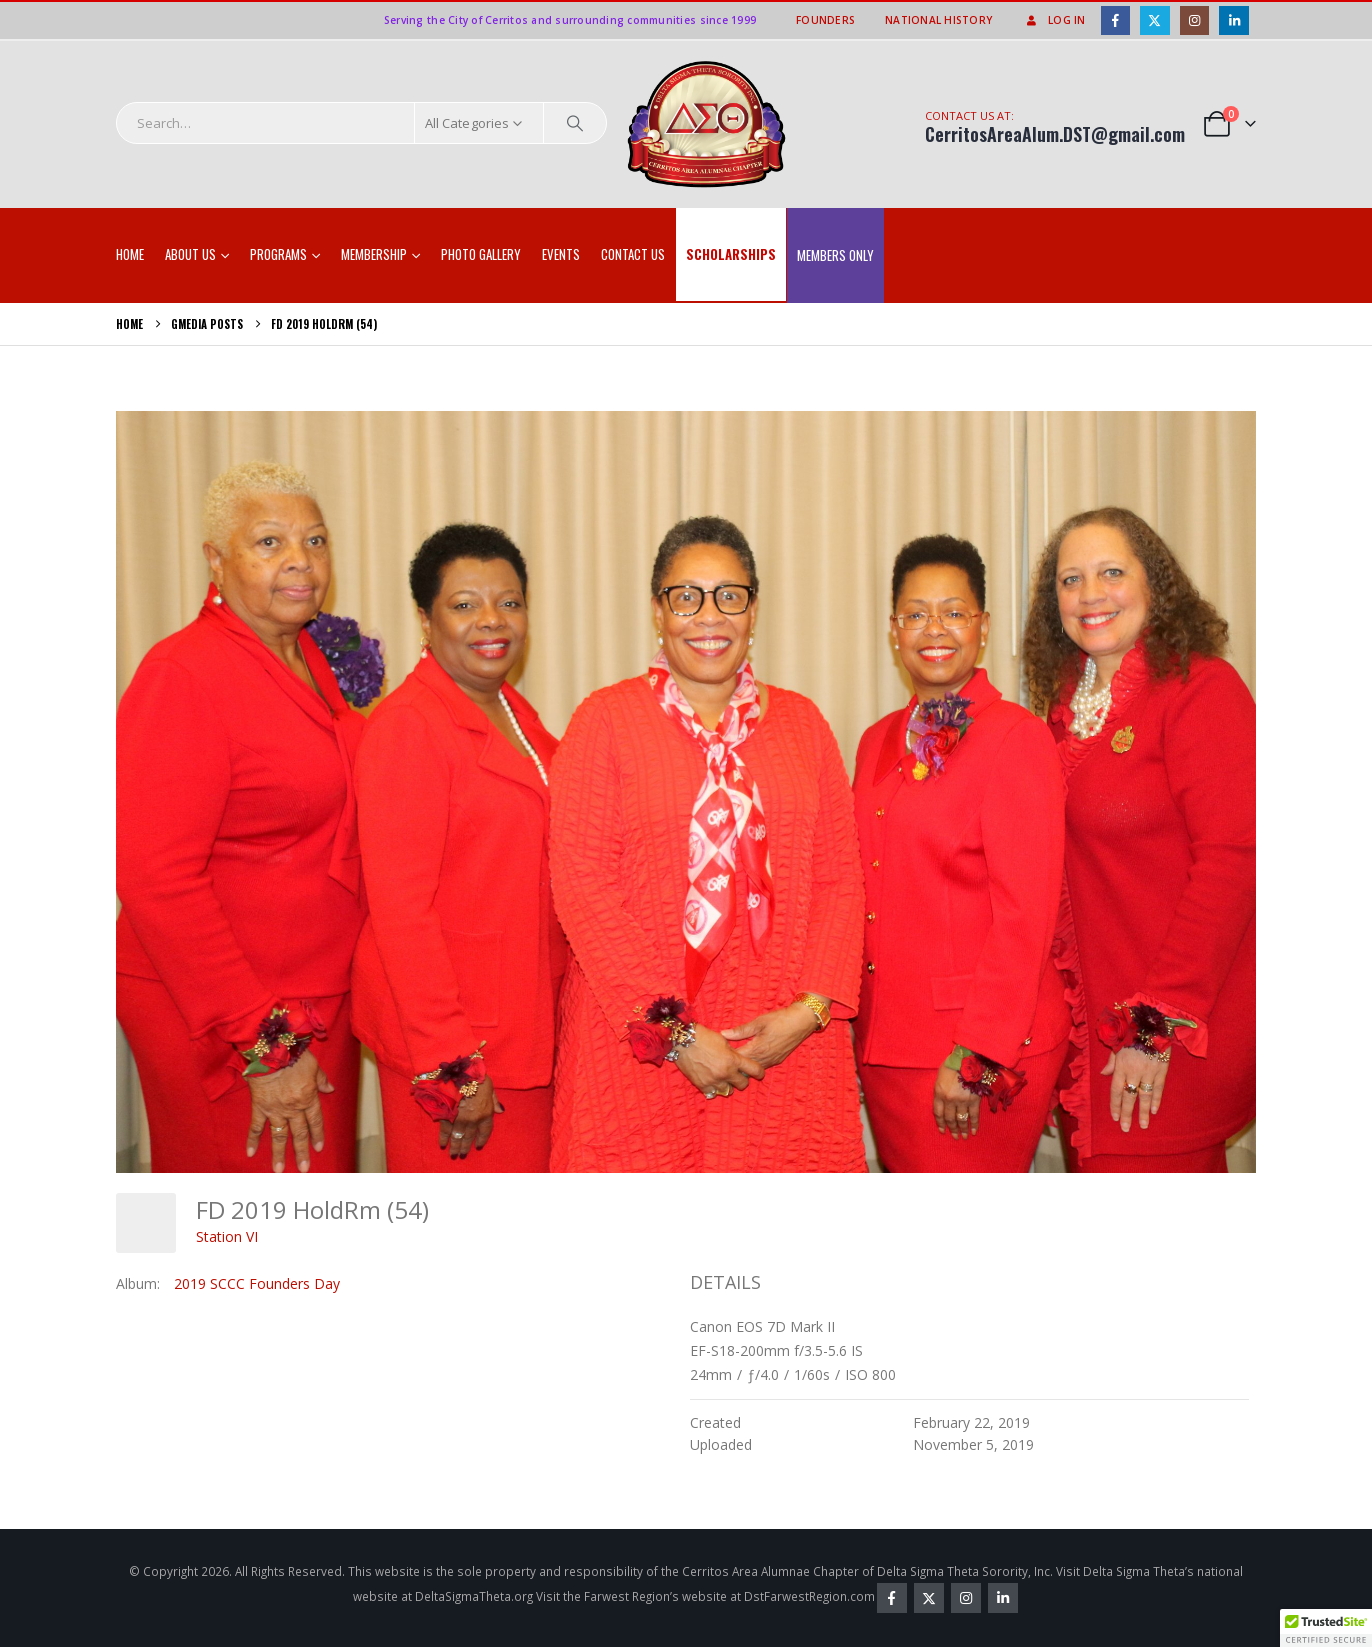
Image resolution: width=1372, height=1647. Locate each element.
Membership (374, 254)
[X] (1154, 20)
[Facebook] (1115, 20)
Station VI (227, 1236)
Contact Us (633, 254)
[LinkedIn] (1233, 20)
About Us (190, 254)
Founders (825, 20)
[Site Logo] (707, 125)
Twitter (929, 1598)
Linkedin (1003, 1598)
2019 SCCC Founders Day (257, 1283)
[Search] (575, 123)
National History (938, 20)
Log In (1054, 20)
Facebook (892, 1598)
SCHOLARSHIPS (731, 254)
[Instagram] (1194, 20)
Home (130, 254)
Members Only (835, 255)
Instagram (966, 1598)
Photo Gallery (481, 254)
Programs (278, 254)
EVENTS (561, 254)
